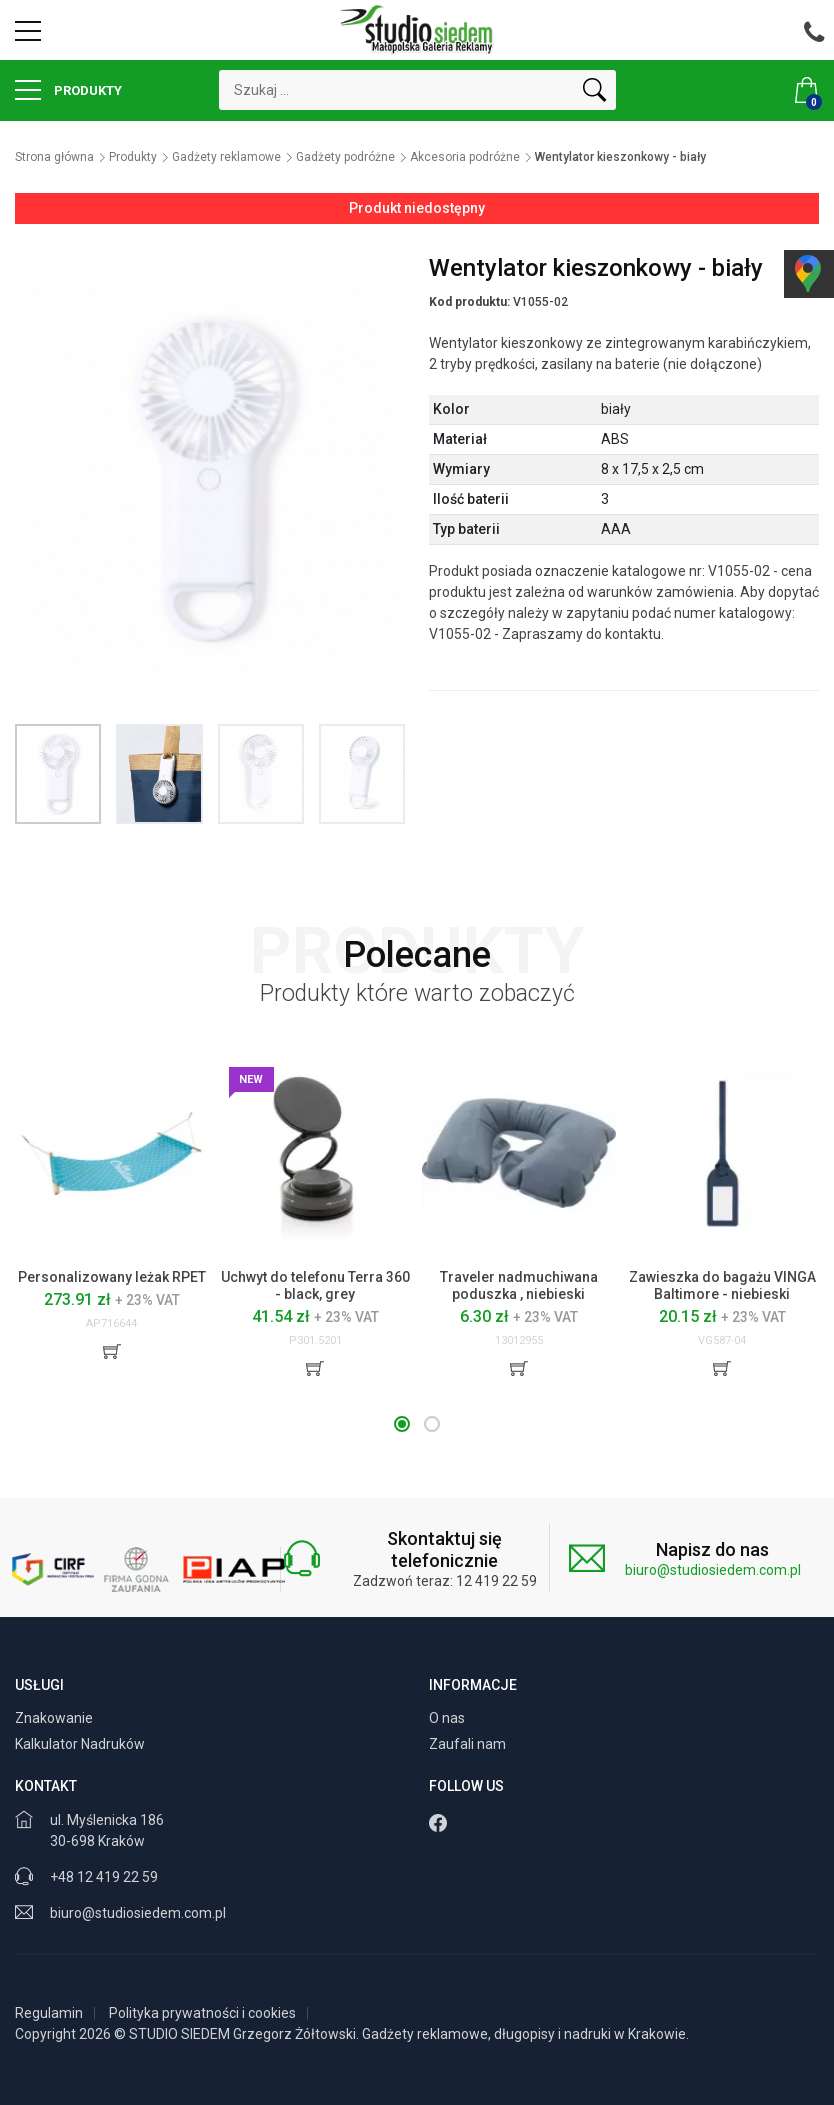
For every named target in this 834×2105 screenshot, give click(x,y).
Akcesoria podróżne (465, 157)
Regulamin (49, 2013)
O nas (448, 1718)
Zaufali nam (469, 1744)
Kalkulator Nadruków (81, 1744)
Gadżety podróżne (345, 157)
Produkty (68, 90)
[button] (402, 1424)
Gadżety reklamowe (226, 157)
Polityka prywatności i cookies (202, 2013)
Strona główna (54, 157)
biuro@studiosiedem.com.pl (713, 1570)
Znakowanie (55, 1718)
